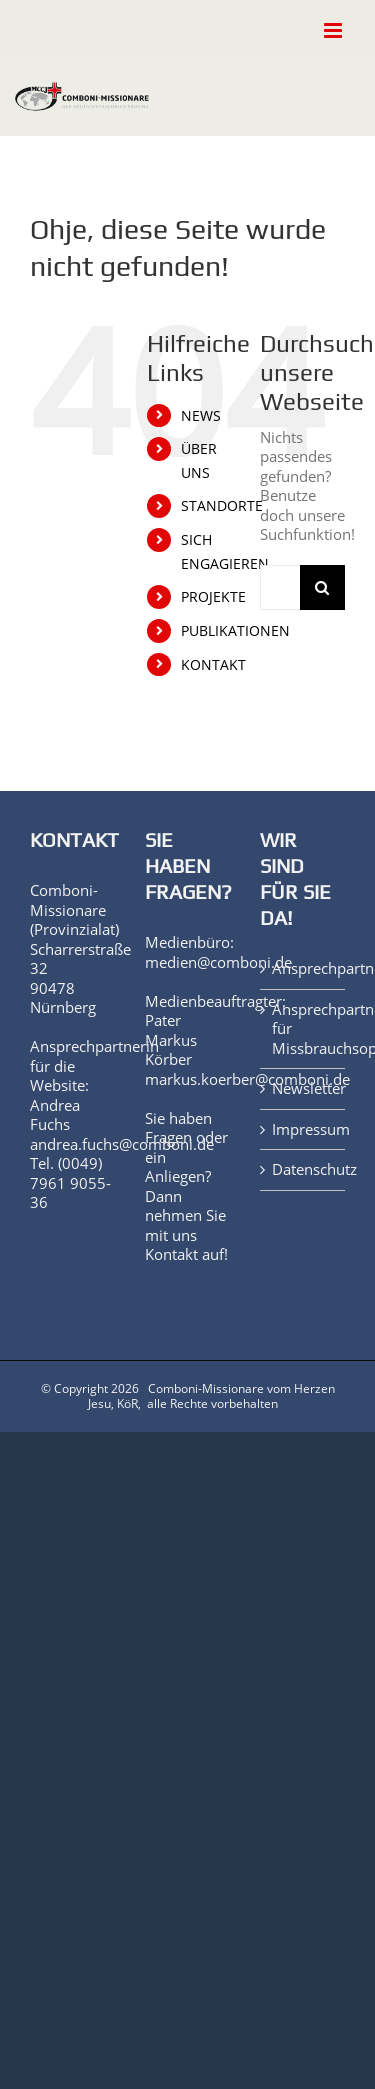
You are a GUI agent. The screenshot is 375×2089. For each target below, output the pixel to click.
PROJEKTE (213, 596)
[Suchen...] (280, 587)
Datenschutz (303, 1169)
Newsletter (303, 1088)
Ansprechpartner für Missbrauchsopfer (303, 1029)
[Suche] (322, 587)
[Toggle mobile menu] (334, 30)
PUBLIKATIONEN (235, 630)
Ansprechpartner (303, 968)
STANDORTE (222, 505)
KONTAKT (213, 664)
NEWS (201, 415)
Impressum (303, 1129)
